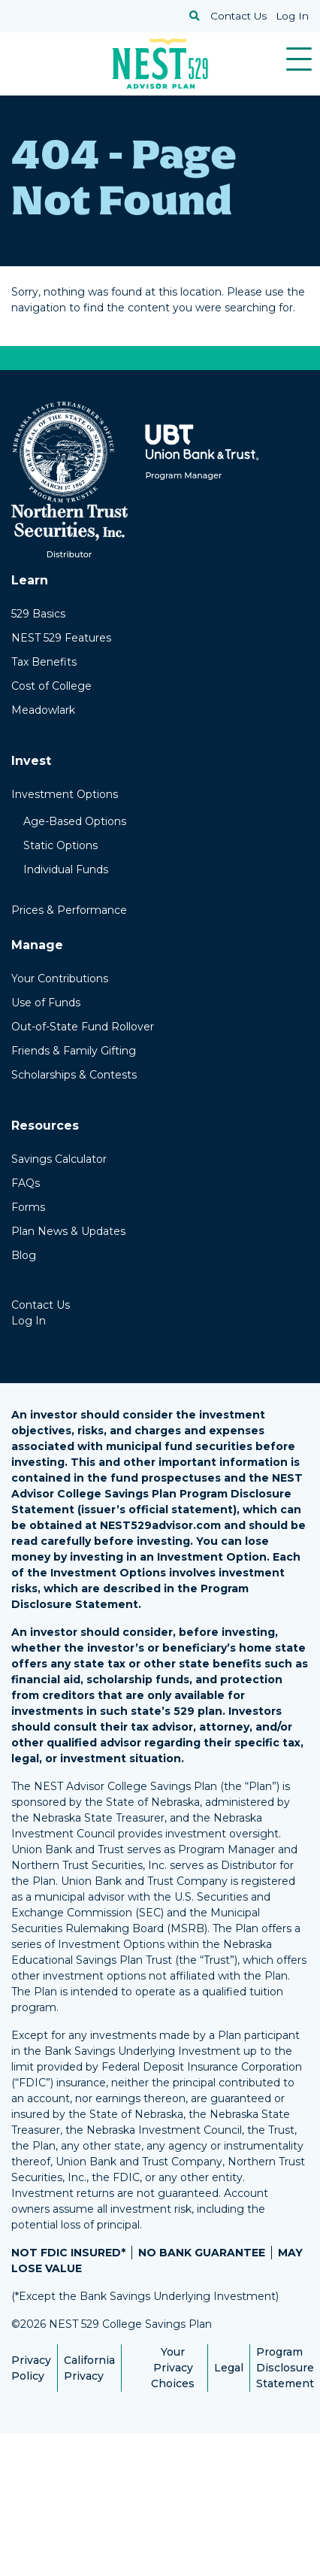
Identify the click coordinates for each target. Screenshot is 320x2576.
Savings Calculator (59, 1159)
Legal (228, 2367)
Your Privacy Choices (173, 2367)
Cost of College (51, 686)
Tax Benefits (44, 662)
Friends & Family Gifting (73, 1050)
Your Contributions (59, 978)
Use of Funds (45, 1002)
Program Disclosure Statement (285, 2367)
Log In (292, 16)
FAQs (25, 1183)
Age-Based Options (74, 821)
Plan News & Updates (68, 1231)
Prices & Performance (69, 910)
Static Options (60, 845)
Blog (23, 1255)
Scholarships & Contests (74, 1075)
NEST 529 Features (61, 638)
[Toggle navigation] (299, 59)
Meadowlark (43, 710)
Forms (28, 1207)
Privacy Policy (31, 2368)
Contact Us (238, 16)
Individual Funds (65, 869)
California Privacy (89, 2368)
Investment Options (64, 794)
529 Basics (38, 613)
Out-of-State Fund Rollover (82, 1026)
